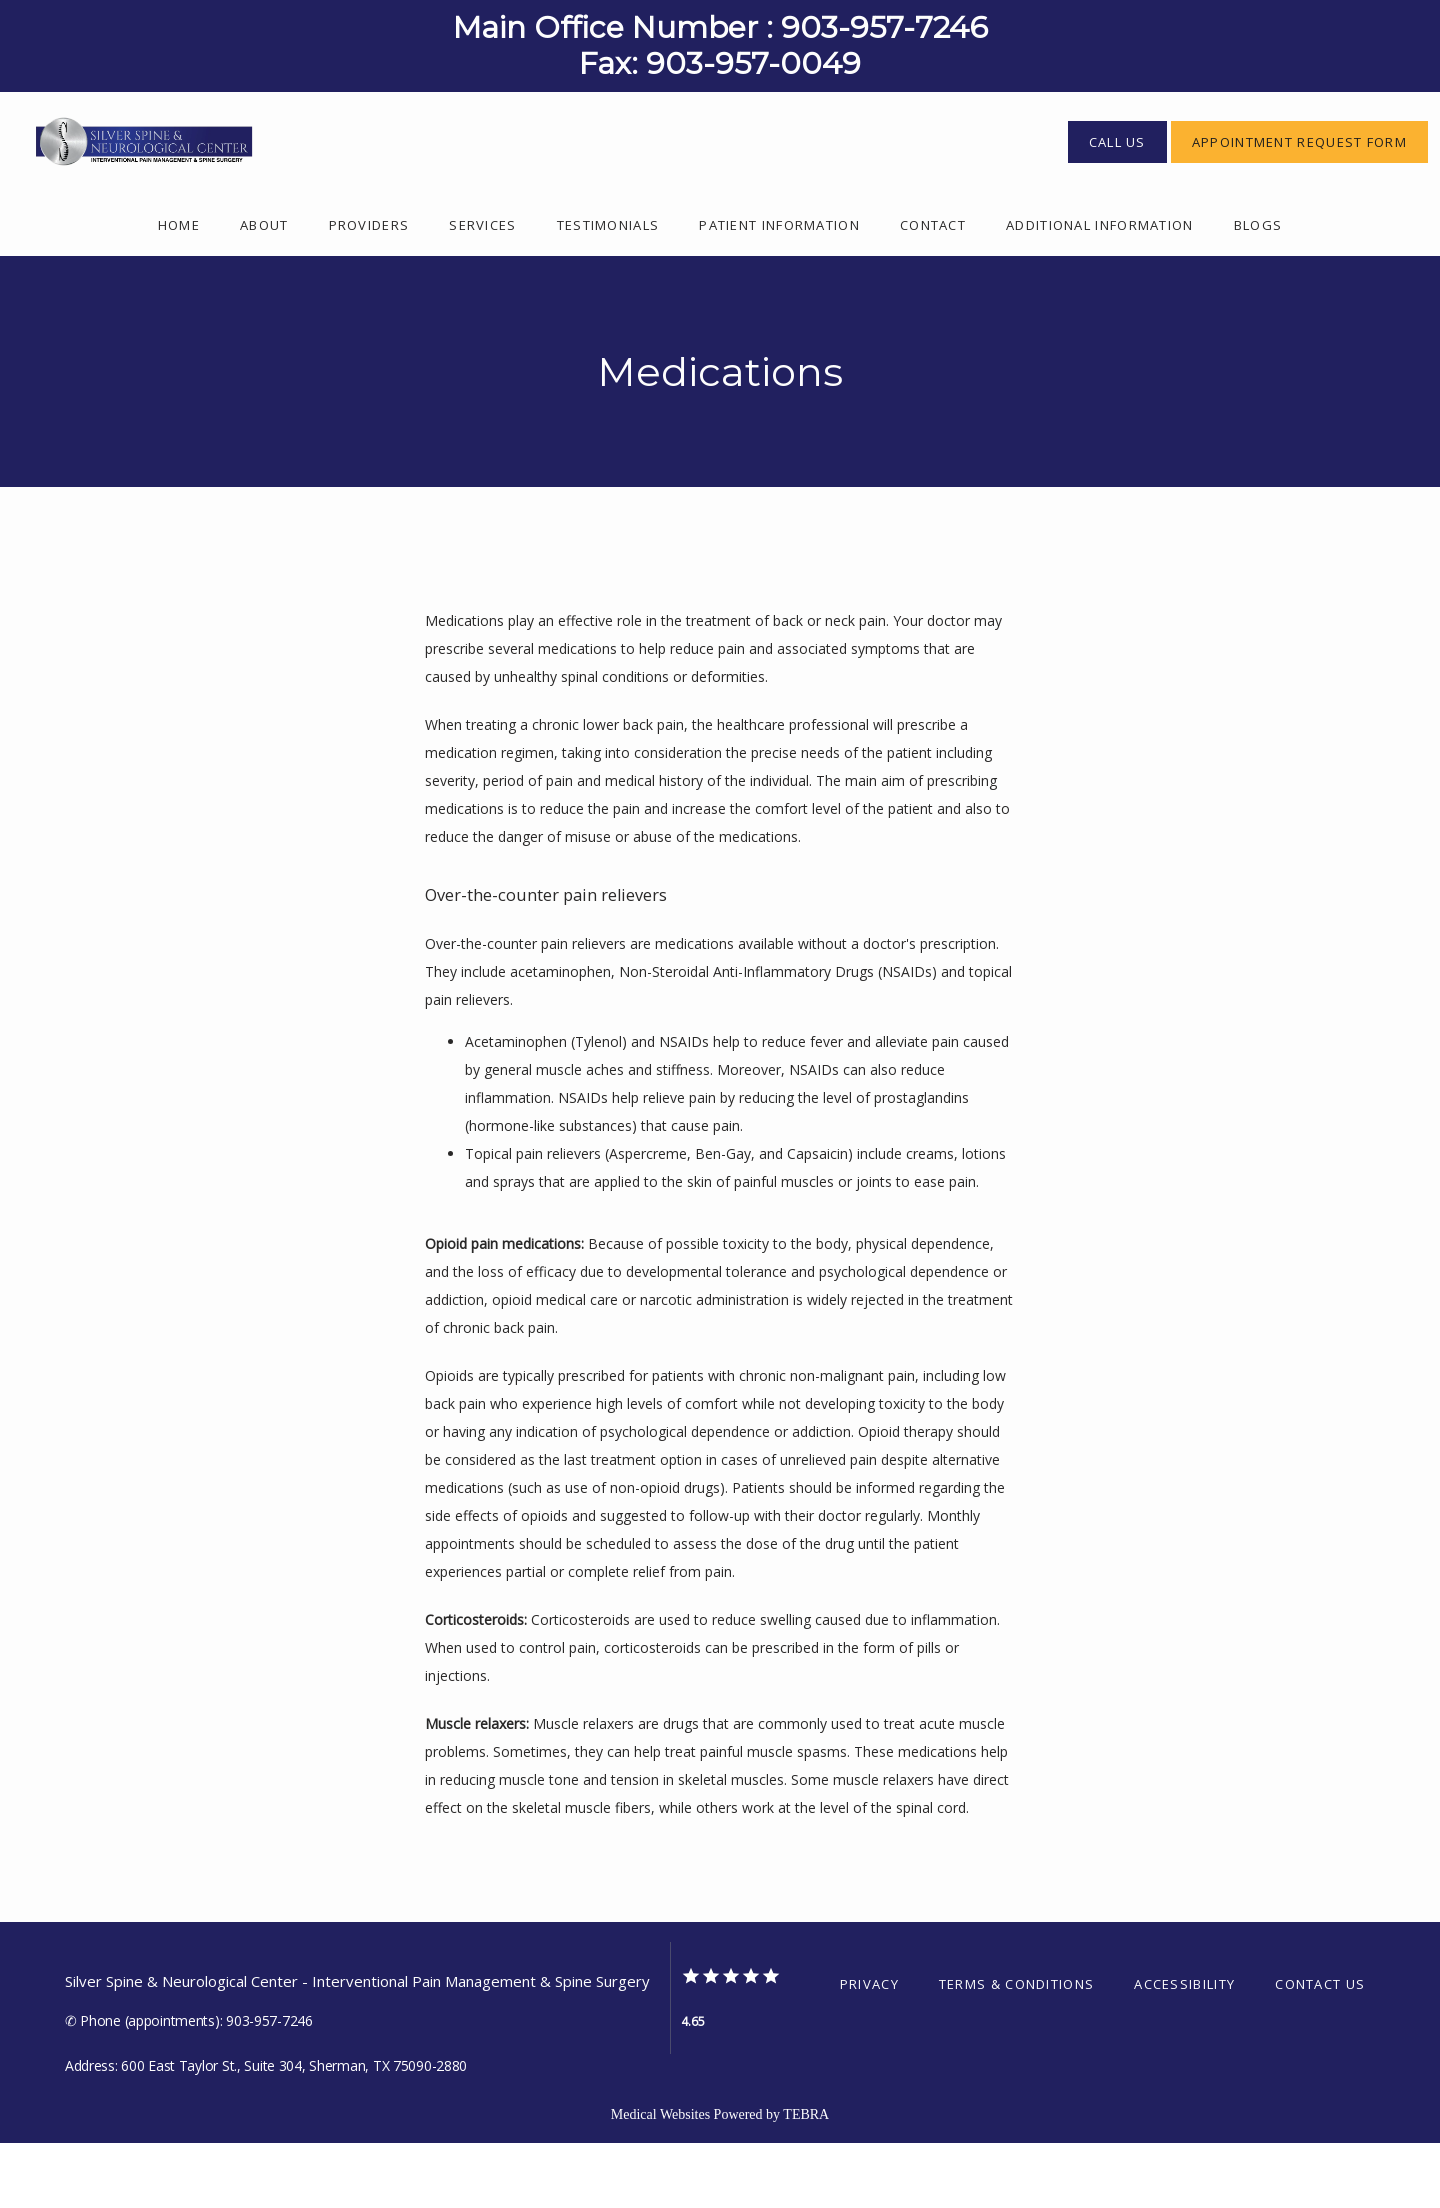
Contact (933, 290)
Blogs (1258, 290)
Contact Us (1320, 2049)
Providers (369, 290)
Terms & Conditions (1016, 2049)
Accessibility (1184, 2049)
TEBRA (806, 2179)
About (264, 290)
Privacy (869, 2049)
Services (482, 290)
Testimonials (608, 290)
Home (179, 290)
